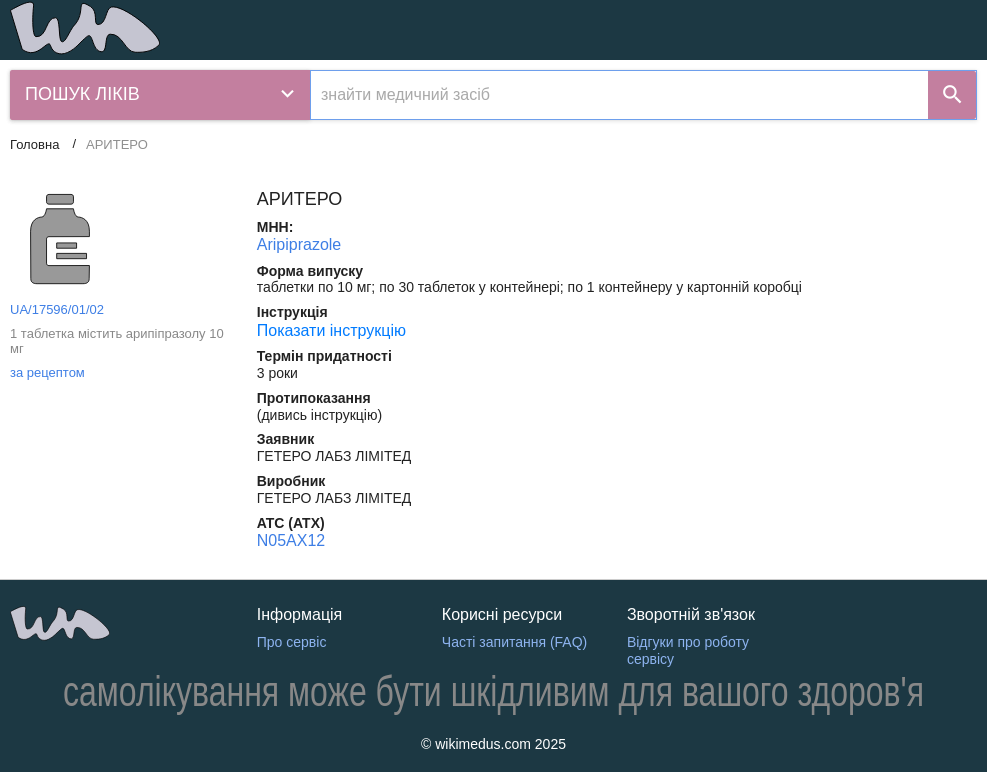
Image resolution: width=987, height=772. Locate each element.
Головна (34, 144)
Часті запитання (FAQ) (514, 642)
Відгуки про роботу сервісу (688, 650)
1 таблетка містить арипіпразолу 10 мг (117, 341)
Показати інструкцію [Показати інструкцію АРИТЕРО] (331, 330)
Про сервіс (292, 642)
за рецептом (47, 372)
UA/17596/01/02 (57, 309)
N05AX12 (291, 540)
